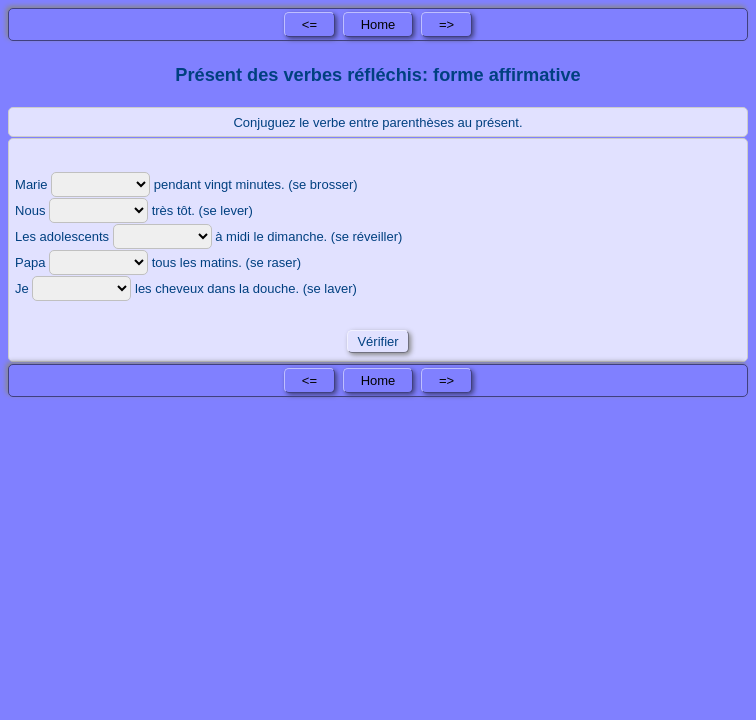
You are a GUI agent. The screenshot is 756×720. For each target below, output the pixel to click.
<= (309, 24)
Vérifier (378, 341)
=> (446, 24)
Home (378, 24)
